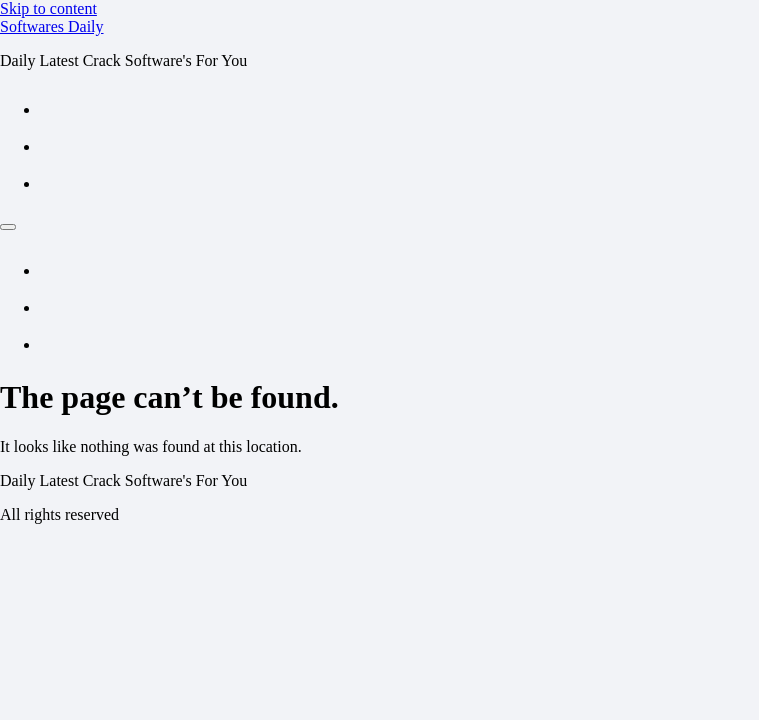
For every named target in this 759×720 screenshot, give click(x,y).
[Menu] (8, 227)
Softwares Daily (52, 26)
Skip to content (48, 8)
